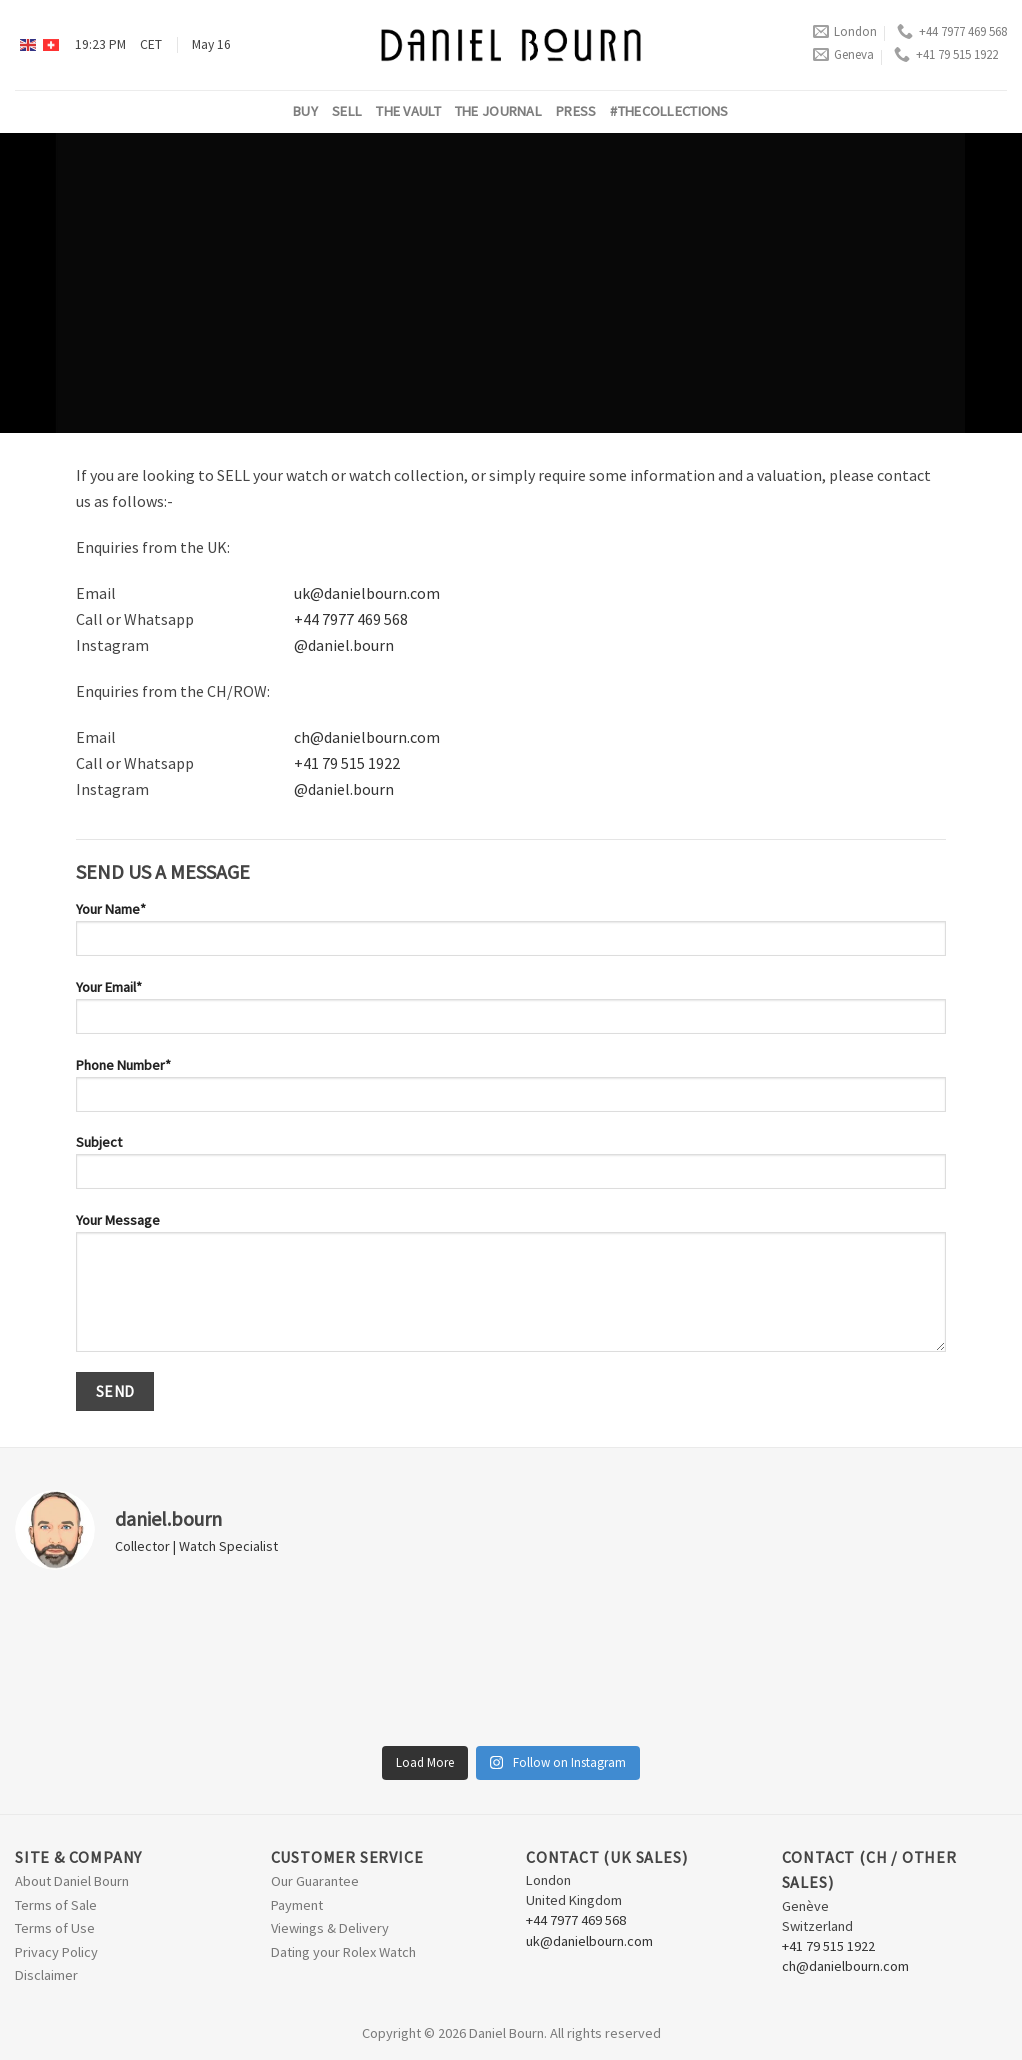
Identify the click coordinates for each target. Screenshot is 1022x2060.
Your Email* (511, 1013)
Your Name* (511, 935)
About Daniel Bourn (72, 1881)
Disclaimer (46, 1975)
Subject (511, 1168)
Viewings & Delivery (330, 1928)
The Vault (408, 111)
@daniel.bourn (344, 645)
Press (576, 111)
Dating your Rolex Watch (343, 1952)
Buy (305, 111)
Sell (347, 111)
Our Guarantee (315, 1881)
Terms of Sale (56, 1905)
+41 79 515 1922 (946, 54)
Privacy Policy (56, 1952)
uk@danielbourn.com (367, 593)
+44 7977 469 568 (952, 31)
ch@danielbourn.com (367, 737)
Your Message (511, 1288)
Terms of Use (55, 1928)
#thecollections (669, 111)
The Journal (498, 111)
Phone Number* (511, 1091)
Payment (297, 1905)
